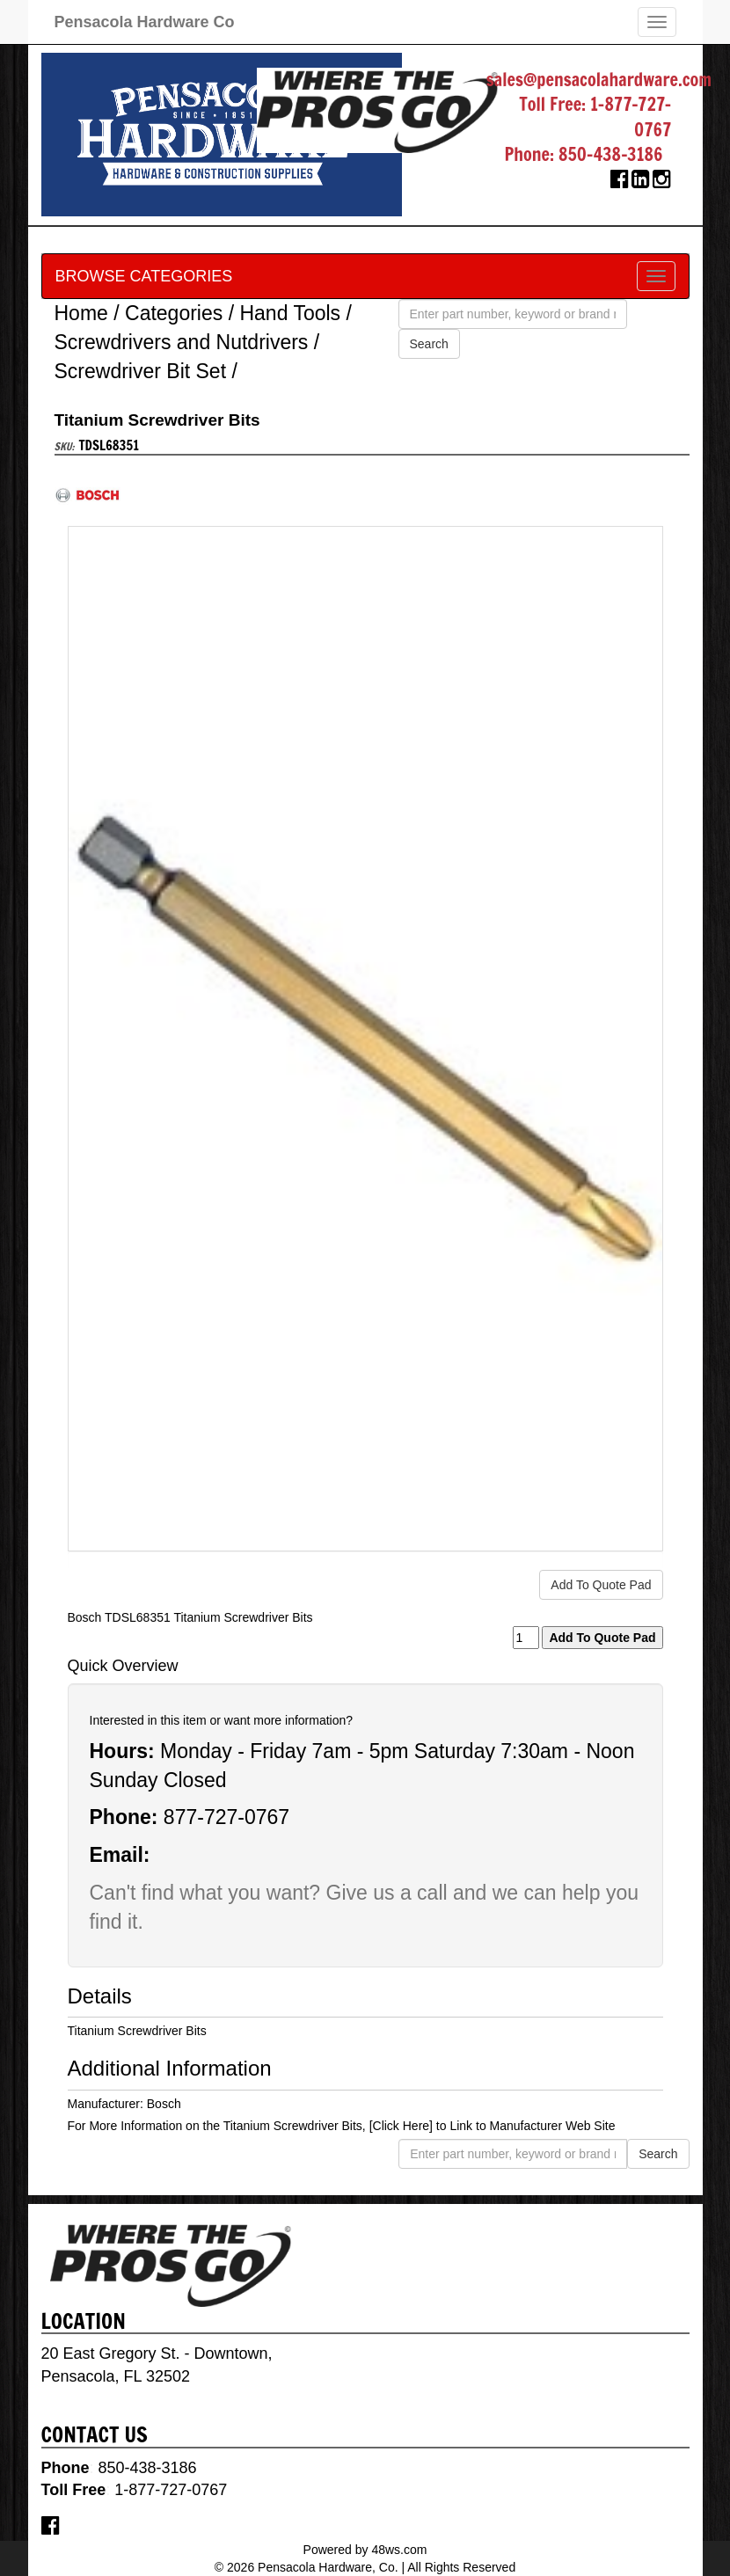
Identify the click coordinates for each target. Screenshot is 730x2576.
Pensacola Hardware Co (145, 22)
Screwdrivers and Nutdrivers (182, 342)
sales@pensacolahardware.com (599, 79)
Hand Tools (289, 313)
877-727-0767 (226, 1817)
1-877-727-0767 (630, 116)
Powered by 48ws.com (365, 2550)
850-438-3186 (610, 154)
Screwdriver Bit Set (141, 371)
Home (81, 313)
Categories (174, 313)
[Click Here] (401, 2126)
